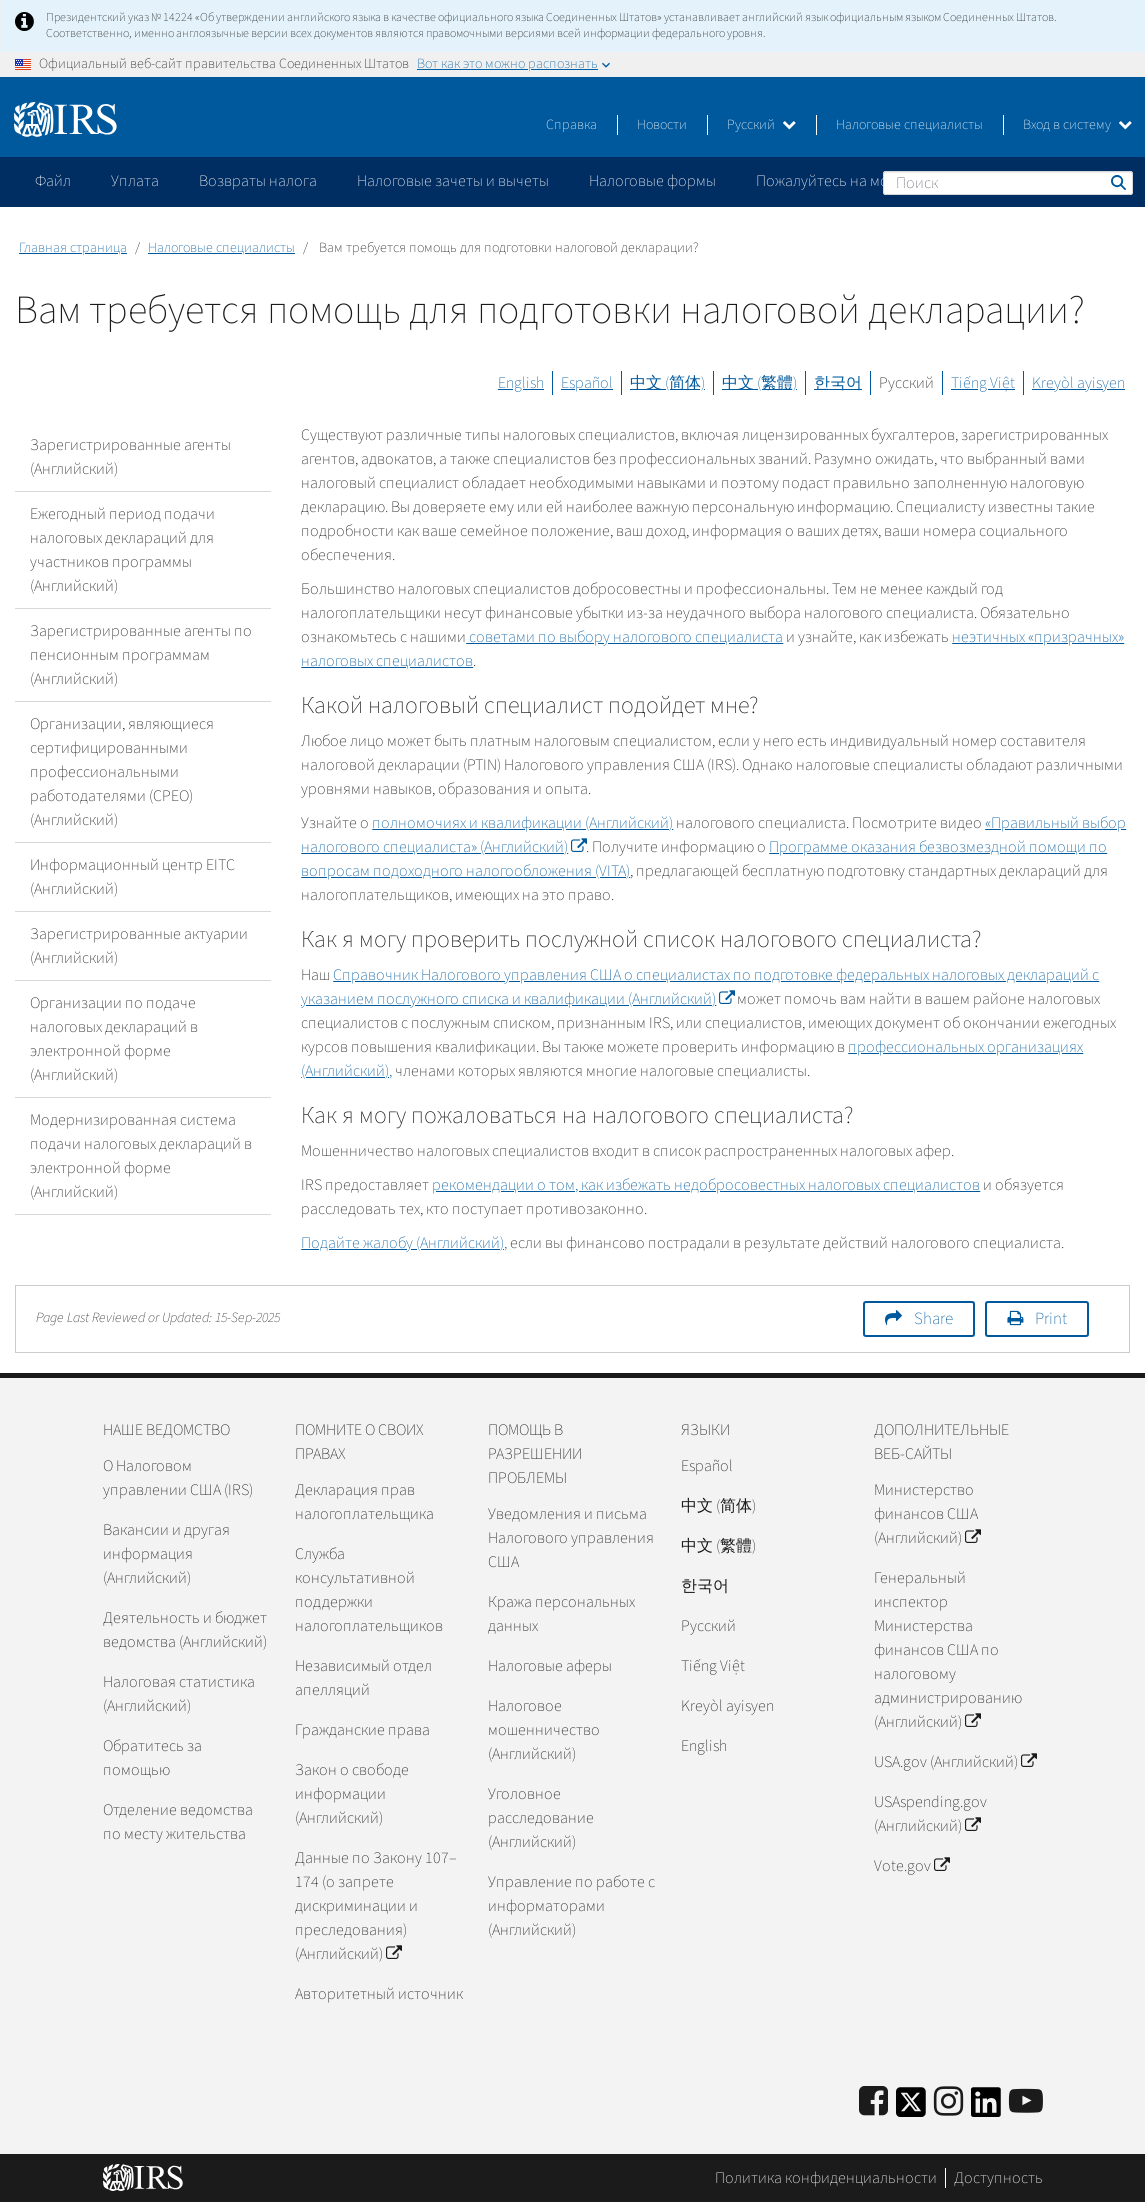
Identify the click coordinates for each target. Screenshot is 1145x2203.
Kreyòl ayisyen (1078, 383)
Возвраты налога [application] (258, 181)
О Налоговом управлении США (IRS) (178, 1478)
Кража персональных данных (561, 1614)
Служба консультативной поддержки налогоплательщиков (369, 1590)
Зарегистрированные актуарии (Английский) (139, 946)
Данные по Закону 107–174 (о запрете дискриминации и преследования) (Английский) (376, 1906)
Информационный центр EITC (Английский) (132, 877)
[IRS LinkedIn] (986, 2108)
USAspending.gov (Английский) (930, 1814)
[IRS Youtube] (1026, 2102)
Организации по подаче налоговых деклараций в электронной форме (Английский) (114, 1039)
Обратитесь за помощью (152, 1758)
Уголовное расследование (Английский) (541, 1818)
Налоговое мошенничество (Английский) (544, 1730)
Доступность (998, 2178)
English (521, 383)
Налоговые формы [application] (652, 181)
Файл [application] (53, 181)
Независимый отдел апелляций (363, 1678)
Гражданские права (362, 1730)
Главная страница (73, 248)
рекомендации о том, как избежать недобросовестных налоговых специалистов (706, 1185)
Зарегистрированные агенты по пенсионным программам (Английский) (141, 655)
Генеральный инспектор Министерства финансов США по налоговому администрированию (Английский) (948, 1650)
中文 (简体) (667, 383)
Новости (662, 125)
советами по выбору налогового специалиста (624, 637)
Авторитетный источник (379, 1994)
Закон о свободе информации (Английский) (352, 1794)
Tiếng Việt (983, 383)
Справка (571, 125)
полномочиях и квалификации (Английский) (522, 823)
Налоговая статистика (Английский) (179, 1694)
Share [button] (933, 1319)
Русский (761, 125)
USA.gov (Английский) (955, 1762)
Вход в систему (1077, 125)
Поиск (1117, 182)
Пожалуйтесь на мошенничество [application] (869, 181)
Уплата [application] (135, 181)
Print (1051, 1319)
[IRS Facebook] (873, 2102)
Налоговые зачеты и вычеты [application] (453, 181)
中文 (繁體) (759, 383)
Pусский (708, 1626)
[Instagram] (948, 2102)
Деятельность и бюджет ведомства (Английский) (185, 1630)
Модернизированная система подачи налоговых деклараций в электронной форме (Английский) (141, 1156)
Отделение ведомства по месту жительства (178, 1822)
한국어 (838, 383)
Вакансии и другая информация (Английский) (166, 1554)
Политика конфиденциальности (826, 2178)
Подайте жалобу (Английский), (404, 1243)
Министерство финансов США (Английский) (927, 1514)
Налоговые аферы (550, 1666)
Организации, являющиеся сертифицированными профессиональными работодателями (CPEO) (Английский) (122, 772)
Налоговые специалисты (909, 125)
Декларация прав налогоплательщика (364, 1502)
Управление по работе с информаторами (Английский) (571, 1906)
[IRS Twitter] (911, 2108)
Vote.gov (911, 1866)
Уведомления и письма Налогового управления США (571, 1538)
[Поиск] (1008, 183)
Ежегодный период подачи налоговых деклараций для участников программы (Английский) (122, 550)
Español (587, 383)
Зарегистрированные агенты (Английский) (130, 457)
